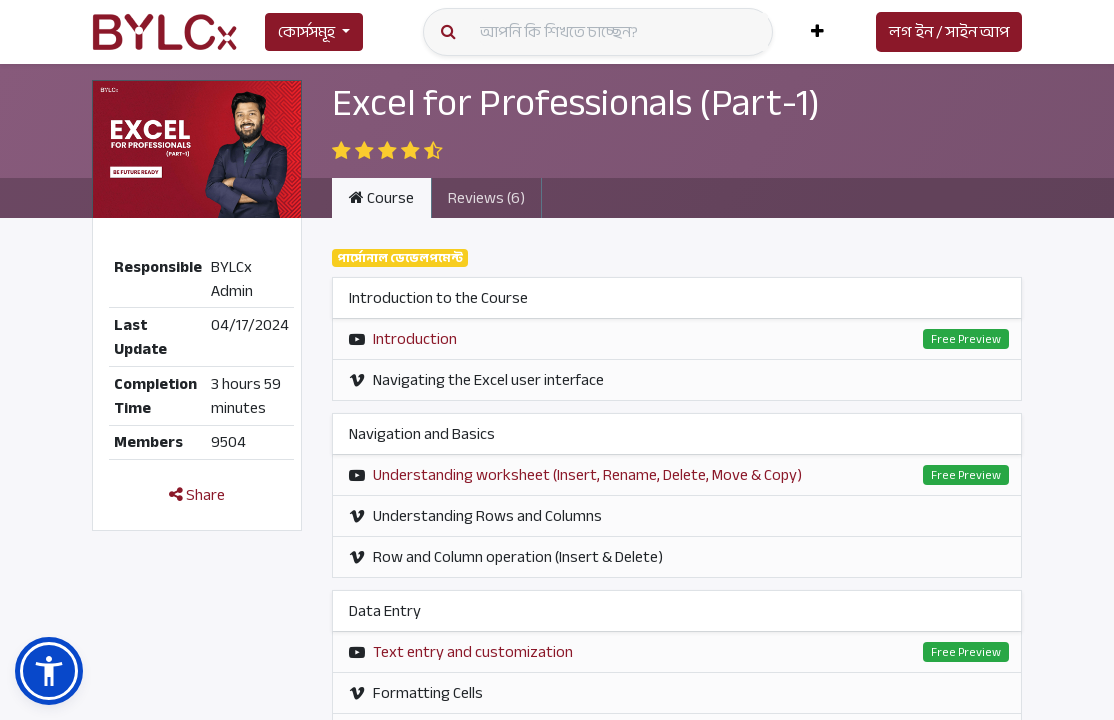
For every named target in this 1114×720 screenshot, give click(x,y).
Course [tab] (381, 198)
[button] (817, 32)
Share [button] (197, 495)
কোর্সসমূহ (306, 32)
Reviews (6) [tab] (486, 198)
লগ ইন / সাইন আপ (949, 32)
